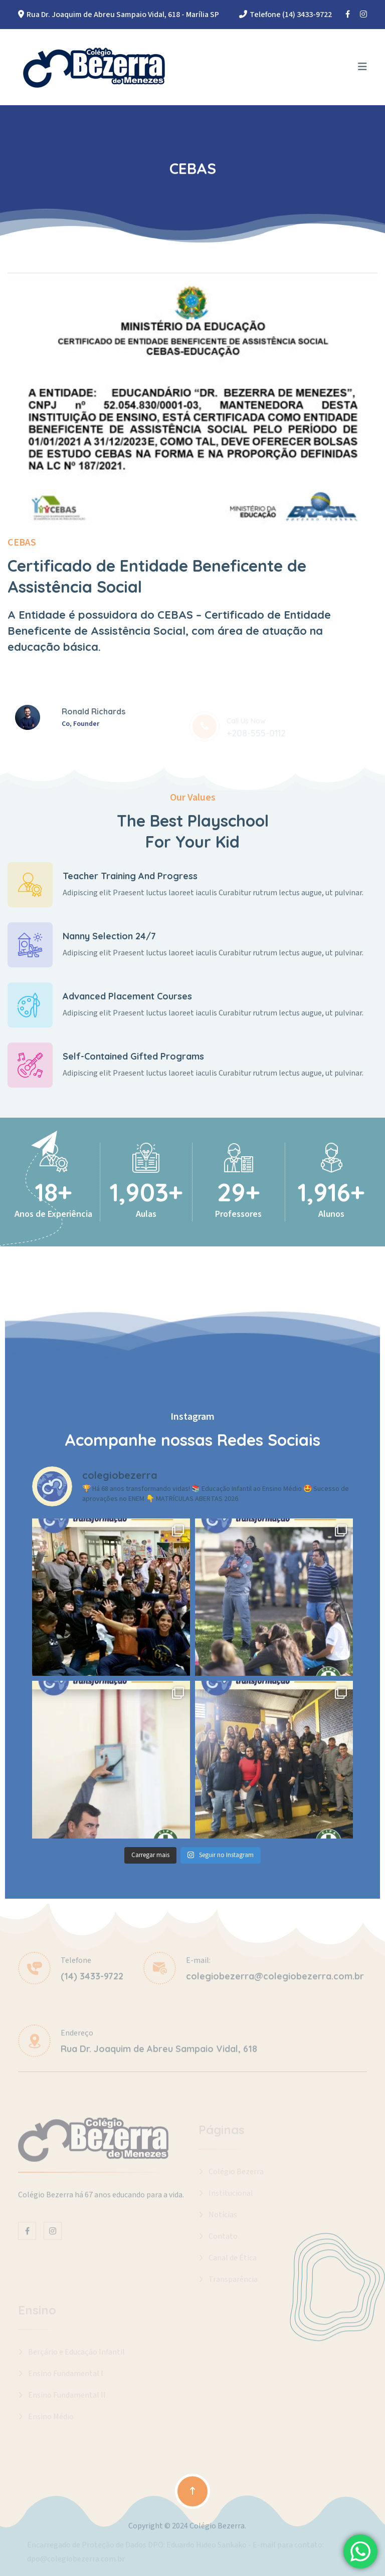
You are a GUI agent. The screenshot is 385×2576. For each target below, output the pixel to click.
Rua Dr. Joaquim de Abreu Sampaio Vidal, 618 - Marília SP (123, 14)
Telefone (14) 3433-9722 (291, 14)
